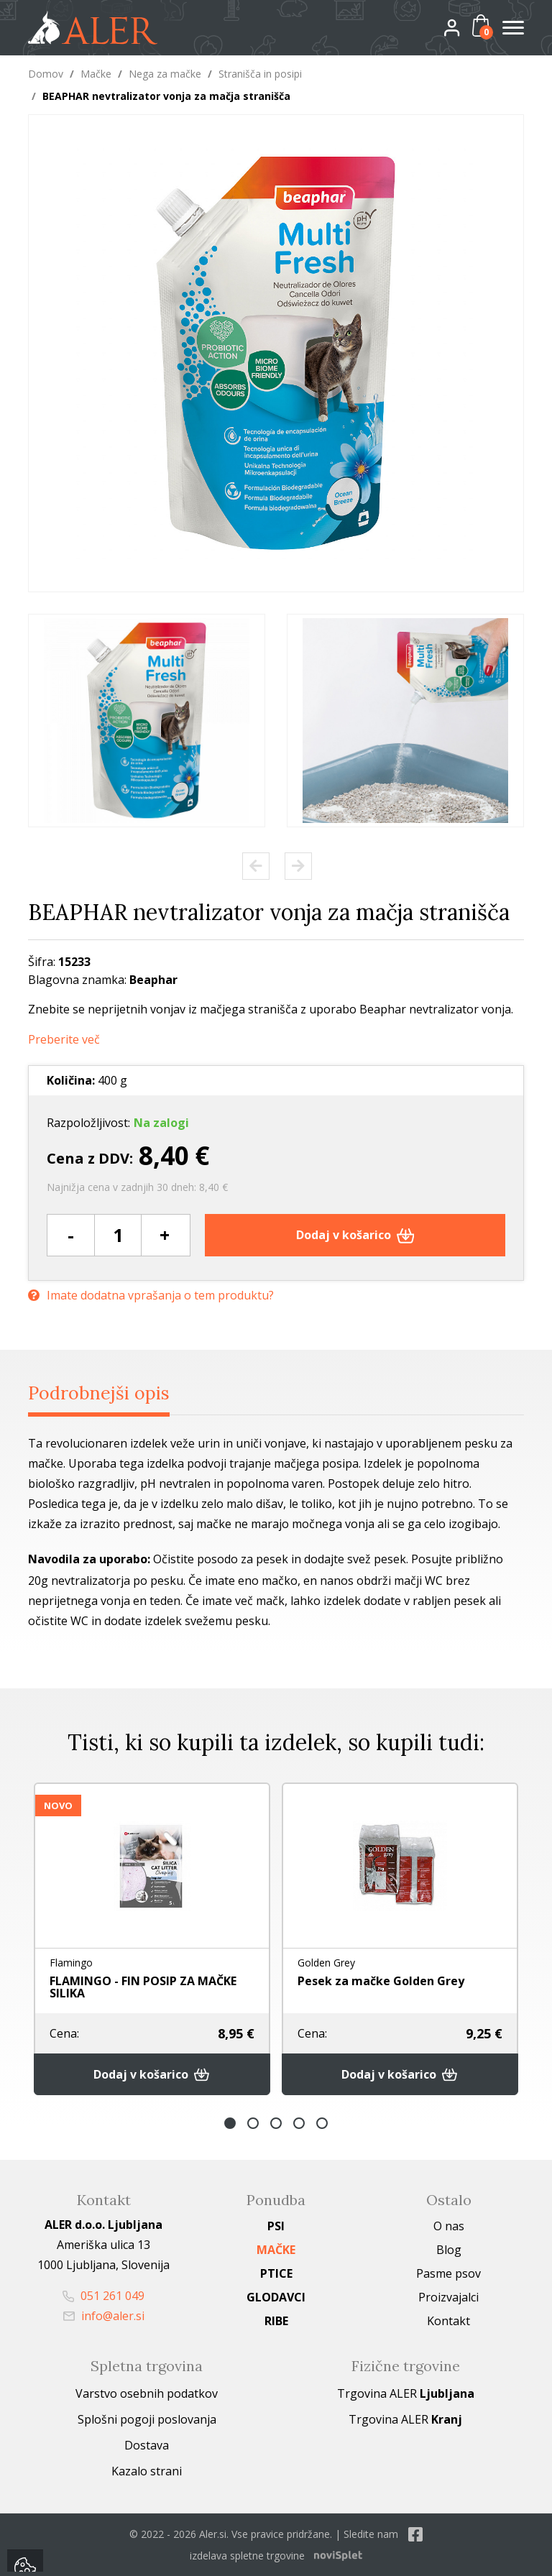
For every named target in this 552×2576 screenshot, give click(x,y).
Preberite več (64, 1039)
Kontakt (448, 2321)
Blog (448, 2250)
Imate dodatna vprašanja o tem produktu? (151, 1295)
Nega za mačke (165, 73)
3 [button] (276, 2123)
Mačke (95, 73)
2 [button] (253, 2123)
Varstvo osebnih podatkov (146, 2393)
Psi (276, 2226)
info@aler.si (103, 2316)
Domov (45, 73)
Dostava (146, 2445)
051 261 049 (103, 2296)
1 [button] (230, 2123)
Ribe (276, 2321)
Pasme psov (448, 2273)
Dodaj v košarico (355, 1234)
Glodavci (276, 2297)
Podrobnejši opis (99, 1392)
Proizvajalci (448, 2297)
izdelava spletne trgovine (247, 2555)
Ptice (276, 2273)
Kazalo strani (146, 2471)
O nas (448, 2226)
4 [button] (299, 2123)
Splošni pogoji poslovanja (147, 2419)
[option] (146, 720)
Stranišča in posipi (260, 73)
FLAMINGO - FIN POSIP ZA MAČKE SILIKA (143, 1987)
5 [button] (322, 2123)
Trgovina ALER (405, 2393)
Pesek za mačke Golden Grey (381, 1981)
